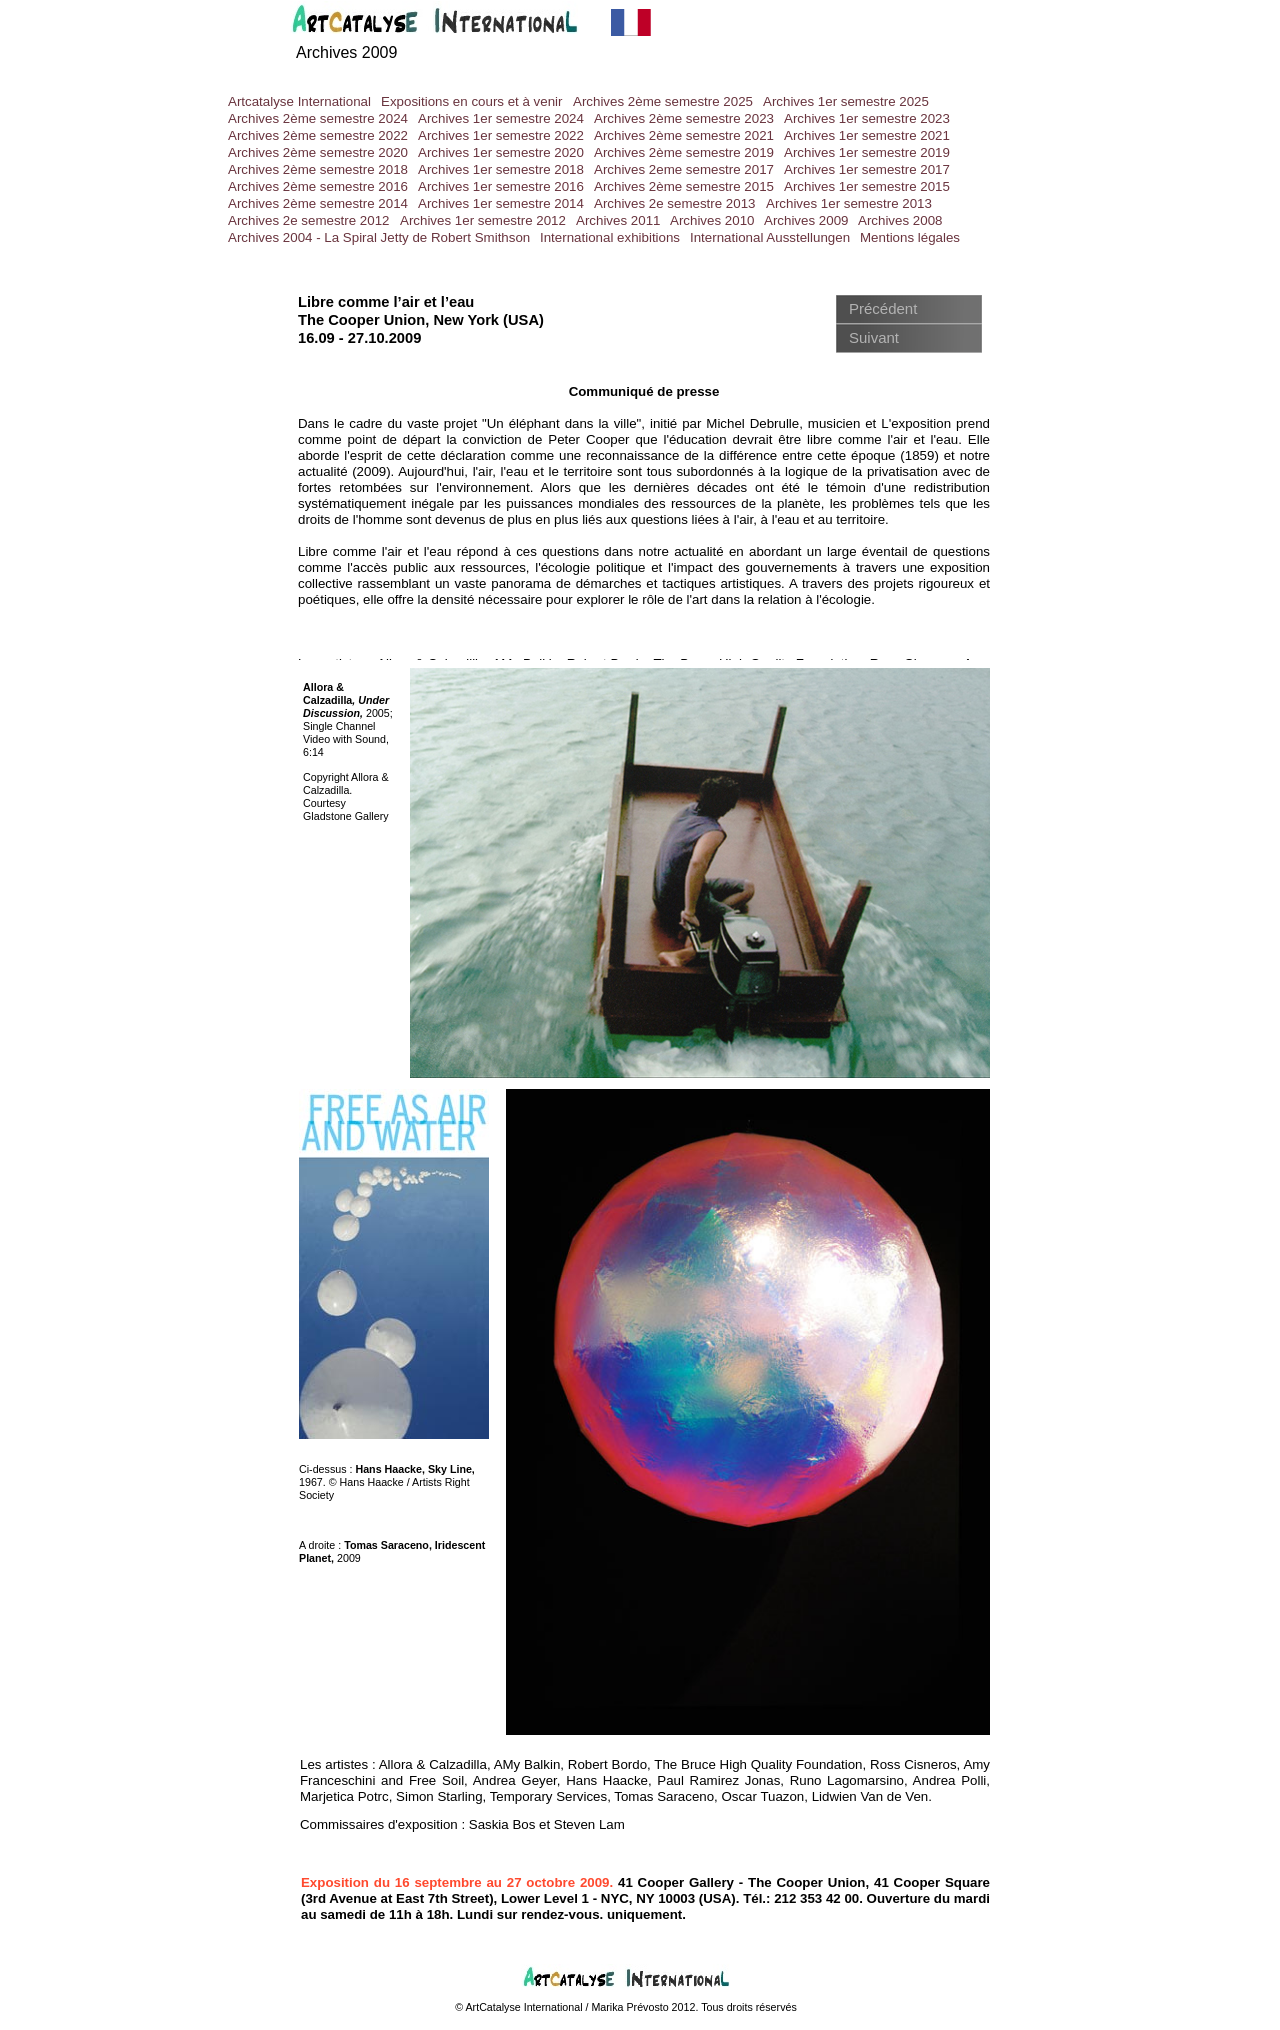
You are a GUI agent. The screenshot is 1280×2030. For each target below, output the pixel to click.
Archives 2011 (618, 220)
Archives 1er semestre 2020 (501, 152)
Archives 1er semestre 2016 (501, 186)
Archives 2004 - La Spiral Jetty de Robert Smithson (379, 237)
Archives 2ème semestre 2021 (684, 135)
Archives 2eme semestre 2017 (684, 169)
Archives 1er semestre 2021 (867, 135)
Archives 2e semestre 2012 (309, 220)
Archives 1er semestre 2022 (501, 135)
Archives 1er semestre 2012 (483, 220)
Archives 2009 (346, 52)
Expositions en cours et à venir (472, 101)
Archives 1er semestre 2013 (849, 203)
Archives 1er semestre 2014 (501, 203)
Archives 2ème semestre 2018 (318, 169)
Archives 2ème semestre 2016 (318, 186)
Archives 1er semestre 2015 (867, 186)
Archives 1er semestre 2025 (846, 101)
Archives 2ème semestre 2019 (684, 152)
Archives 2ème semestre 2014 (318, 203)
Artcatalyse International (299, 101)
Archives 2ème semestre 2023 (684, 118)
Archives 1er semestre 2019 (867, 152)
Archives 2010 (712, 220)
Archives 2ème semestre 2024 (318, 118)
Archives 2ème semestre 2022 (318, 135)
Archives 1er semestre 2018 (501, 169)
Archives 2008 (900, 220)
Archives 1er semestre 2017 (867, 169)
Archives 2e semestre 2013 (675, 203)
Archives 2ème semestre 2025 (663, 101)
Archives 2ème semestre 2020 (318, 152)
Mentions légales (910, 237)
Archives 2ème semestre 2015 (684, 186)
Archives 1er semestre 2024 (501, 118)
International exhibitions (610, 237)
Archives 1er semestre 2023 (867, 118)
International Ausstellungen (770, 237)
